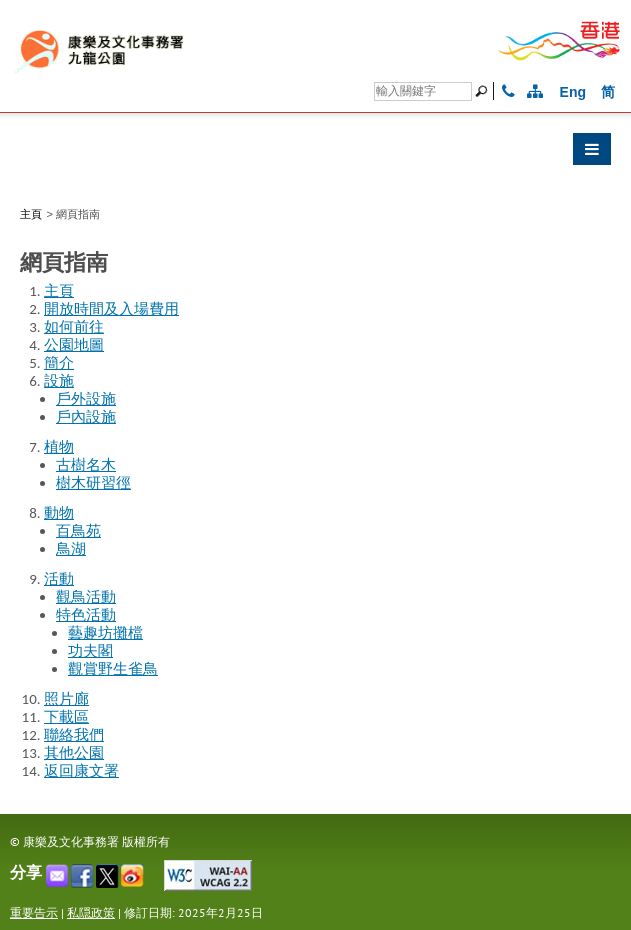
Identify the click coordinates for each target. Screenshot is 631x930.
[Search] (423, 91)
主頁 (31, 214)
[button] (315, 154)
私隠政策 (91, 912)
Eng (573, 92)
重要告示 (34, 912)
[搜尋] (484, 91)
